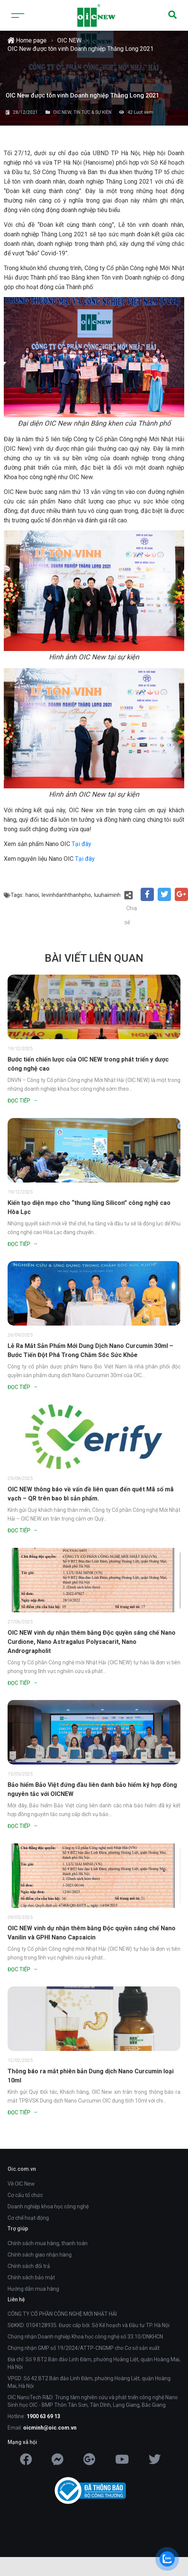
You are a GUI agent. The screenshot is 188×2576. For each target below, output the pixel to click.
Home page (27, 40)
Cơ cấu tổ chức (25, 2195)
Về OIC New (21, 2184)
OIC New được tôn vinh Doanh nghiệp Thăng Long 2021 (81, 48)
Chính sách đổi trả (29, 2266)
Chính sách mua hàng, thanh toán (48, 2243)
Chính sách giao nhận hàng (40, 2255)
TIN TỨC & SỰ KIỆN (92, 112)
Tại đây (81, 844)
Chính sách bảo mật (31, 2277)
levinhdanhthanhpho (66, 895)
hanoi (32, 895)
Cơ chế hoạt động (28, 2218)
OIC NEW (69, 40)
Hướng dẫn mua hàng (33, 2289)
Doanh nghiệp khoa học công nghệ (48, 2206)
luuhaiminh (107, 895)
